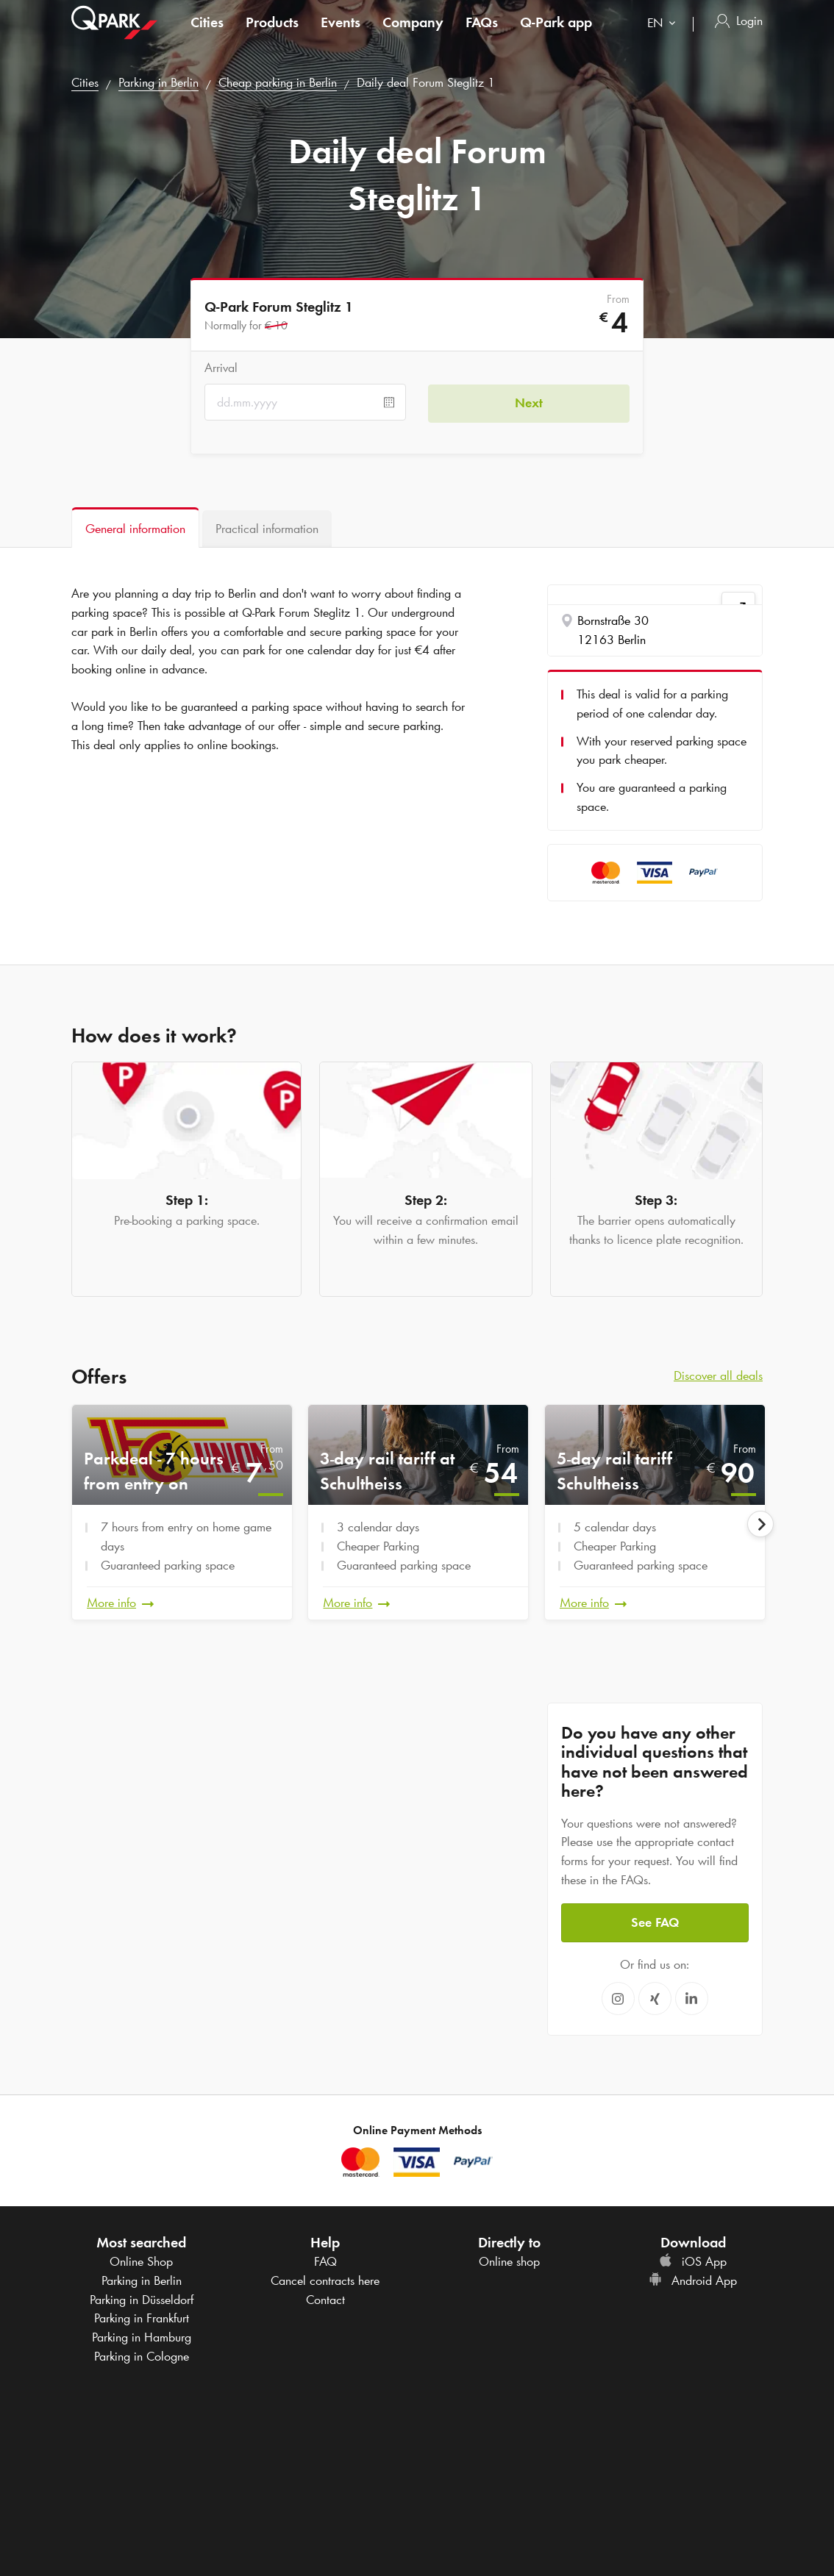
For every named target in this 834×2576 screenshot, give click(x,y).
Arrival (221, 367)
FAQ (325, 2261)
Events (340, 32)
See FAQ (655, 1922)
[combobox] (664, 35)
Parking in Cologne (141, 2355)
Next (529, 402)
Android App (693, 2280)
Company (412, 32)
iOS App (693, 2261)
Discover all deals (718, 1375)
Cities (207, 32)
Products (272, 32)
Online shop (509, 2261)
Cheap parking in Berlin (277, 82)
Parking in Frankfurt (141, 2317)
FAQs (482, 32)
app (556, 32)
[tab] (135, 527)
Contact (325, 2299)
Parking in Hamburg (141, 2336)
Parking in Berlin (158, 82)
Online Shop (141, 2261)
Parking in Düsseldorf (141, 2299)
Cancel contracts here (325, 2280)
